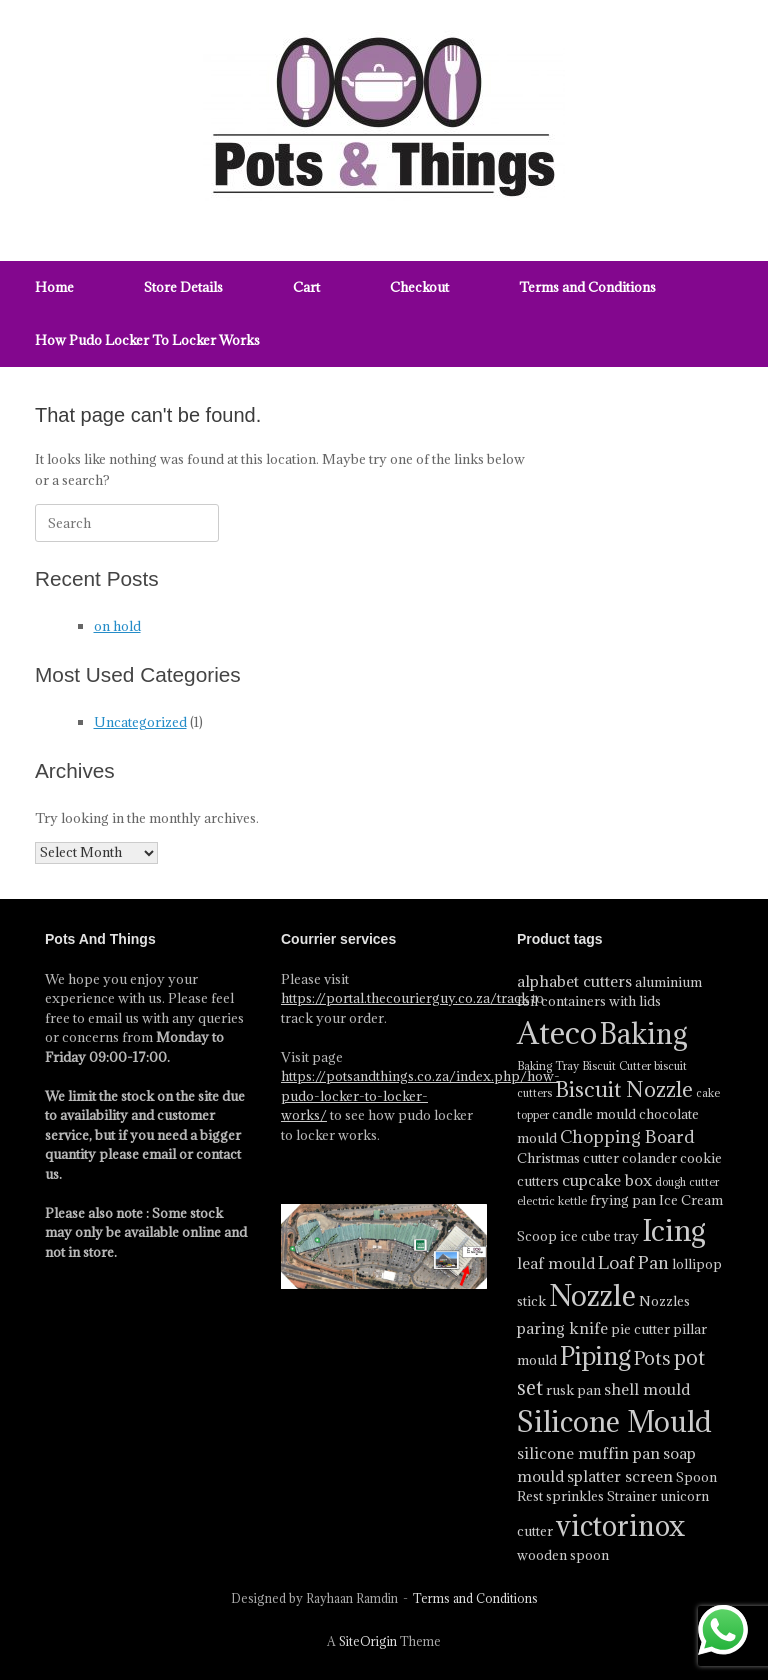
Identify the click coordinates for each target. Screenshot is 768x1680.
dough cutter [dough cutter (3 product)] (687, 1182)
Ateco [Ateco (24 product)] (557, 1033)
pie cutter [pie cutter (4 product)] (640, 1329)
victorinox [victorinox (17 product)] (620, 1526)
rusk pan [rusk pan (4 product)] (573, 1390)
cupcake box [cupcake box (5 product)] (607, 1180)
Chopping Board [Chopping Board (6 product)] (627, 1136)
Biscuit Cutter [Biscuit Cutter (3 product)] (616, 1066)
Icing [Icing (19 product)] (674, 1230)
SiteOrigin (368, 1641)
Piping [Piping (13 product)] (595, 1356)
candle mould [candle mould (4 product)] (594, 1114)
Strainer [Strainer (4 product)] (632, 1496)
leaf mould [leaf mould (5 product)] (556, 1263)
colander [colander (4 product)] (649, 1158)
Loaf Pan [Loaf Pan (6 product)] (633, 1262)
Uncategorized (140, 722)
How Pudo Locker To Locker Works (147, 340)
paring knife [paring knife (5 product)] (562, 1328)
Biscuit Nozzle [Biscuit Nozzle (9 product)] (624, 1089)
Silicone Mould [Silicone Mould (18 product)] (614, 1422)
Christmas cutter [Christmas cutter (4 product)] (568, 1158)
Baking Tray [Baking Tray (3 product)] (548, 1066)
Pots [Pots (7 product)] (652, 1358)
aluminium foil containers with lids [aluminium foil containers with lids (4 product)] (609, 992)
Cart (306, 287)
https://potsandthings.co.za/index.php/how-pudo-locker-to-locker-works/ (420, 1095)
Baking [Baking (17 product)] (643, 1034)
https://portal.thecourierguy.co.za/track (405, 998)
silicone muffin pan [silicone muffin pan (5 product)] (588, 1453)
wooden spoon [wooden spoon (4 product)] (563, 1555)
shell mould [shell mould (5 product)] (647, 1389)
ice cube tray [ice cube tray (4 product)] (599, 1236)
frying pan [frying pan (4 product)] (623, 1200)
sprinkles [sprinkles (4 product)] (575, 1496)
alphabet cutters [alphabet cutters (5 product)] (574, 981)
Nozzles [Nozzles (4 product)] (664, 1301)
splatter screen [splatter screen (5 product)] (620, 1476)
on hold (117, 626)
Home (54, 287)
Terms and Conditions (587, 287)
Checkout (419, 287)
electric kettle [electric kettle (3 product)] (552, 1201)
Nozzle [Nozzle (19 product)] (592, 1295)
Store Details (183, 287)
